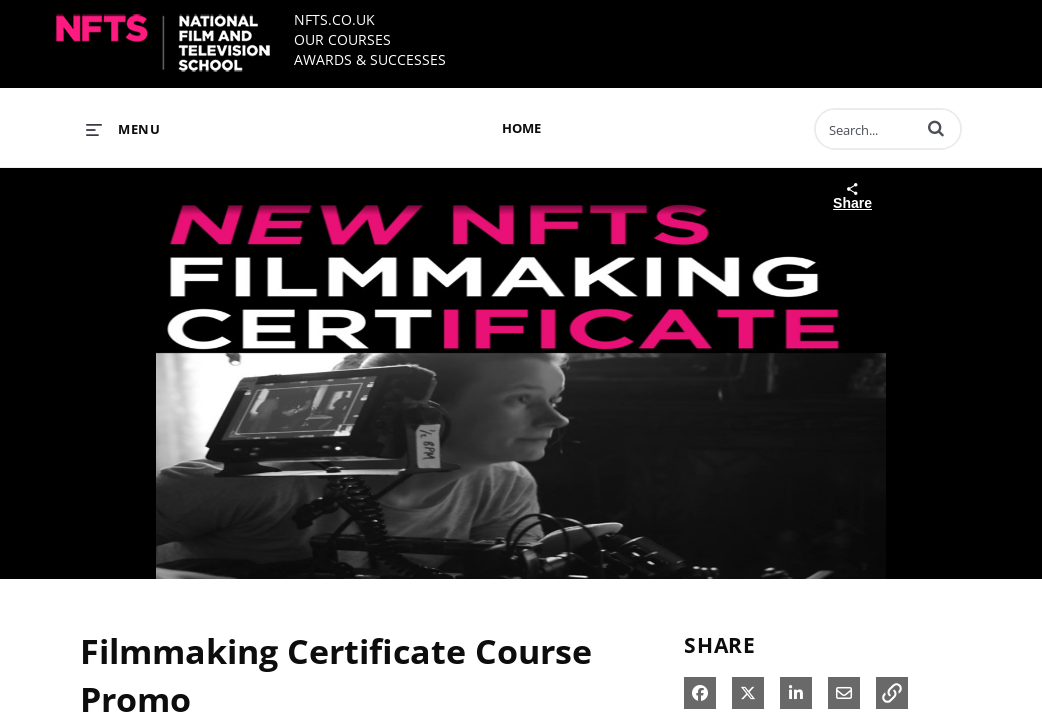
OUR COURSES (342, 39)
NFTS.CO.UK (334, 19)
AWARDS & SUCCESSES (370, 59)
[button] (936, 128)
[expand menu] (123, 129)
